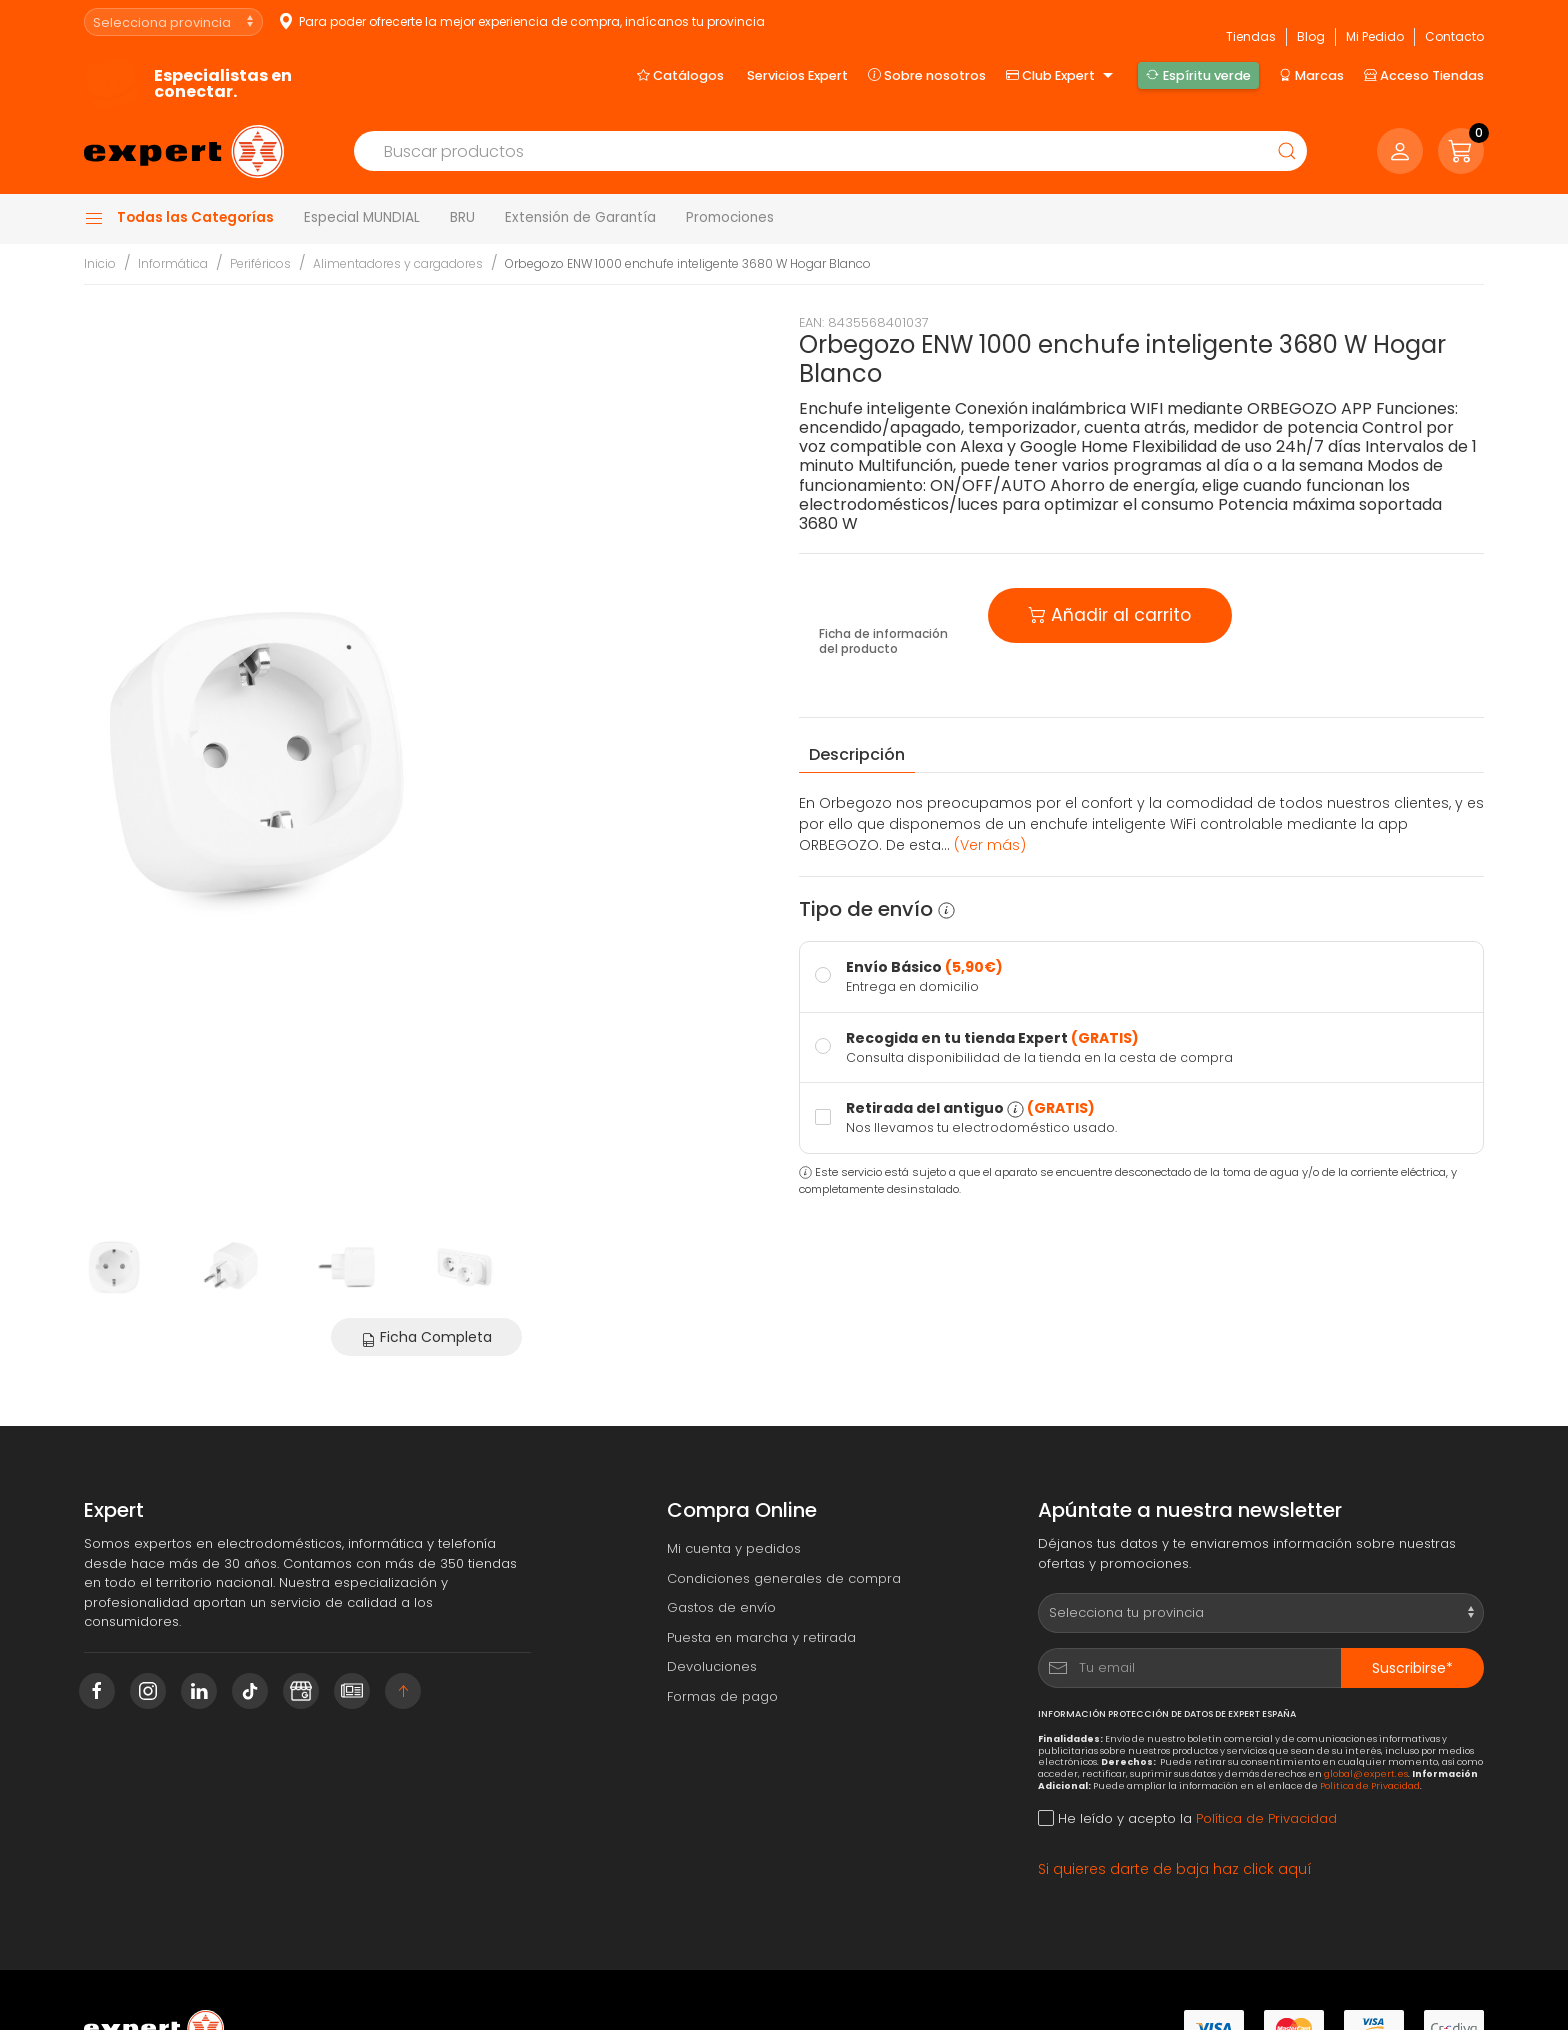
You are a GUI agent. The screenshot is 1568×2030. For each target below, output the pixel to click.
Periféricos (260, 263)
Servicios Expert (797, 75)
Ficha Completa (426, 1337)
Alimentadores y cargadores (398, 263)
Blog (1311, 36)
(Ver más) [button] (990, 845)
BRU (462, 217)
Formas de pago (722, 1696)
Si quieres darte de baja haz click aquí (1175, 1869)
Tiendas (1251, 36)
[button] (1461, 151)
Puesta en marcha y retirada (761, 1637)
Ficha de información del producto (883, 641)
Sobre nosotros (927, 75)
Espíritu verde (1198, 75)
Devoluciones (712, 1666)
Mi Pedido (1375, 36)
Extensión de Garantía (580, 217)
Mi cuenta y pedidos (734, 1548)
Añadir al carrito (1110, 613)
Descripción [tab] (857, 754)
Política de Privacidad (1370, 1785)
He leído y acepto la (1187, 1818)
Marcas (1311, 75)
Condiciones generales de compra (784, 1578)
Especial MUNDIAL (362, 217)
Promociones (730, 217)
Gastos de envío (721, 1607)
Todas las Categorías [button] (179, 218)
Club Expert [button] (1062, 76)
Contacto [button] (1454, 36)
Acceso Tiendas (1424, 75)
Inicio (100, 263)
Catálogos (680, 75)
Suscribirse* (1412, 1668)
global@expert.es (1366, 1773)
